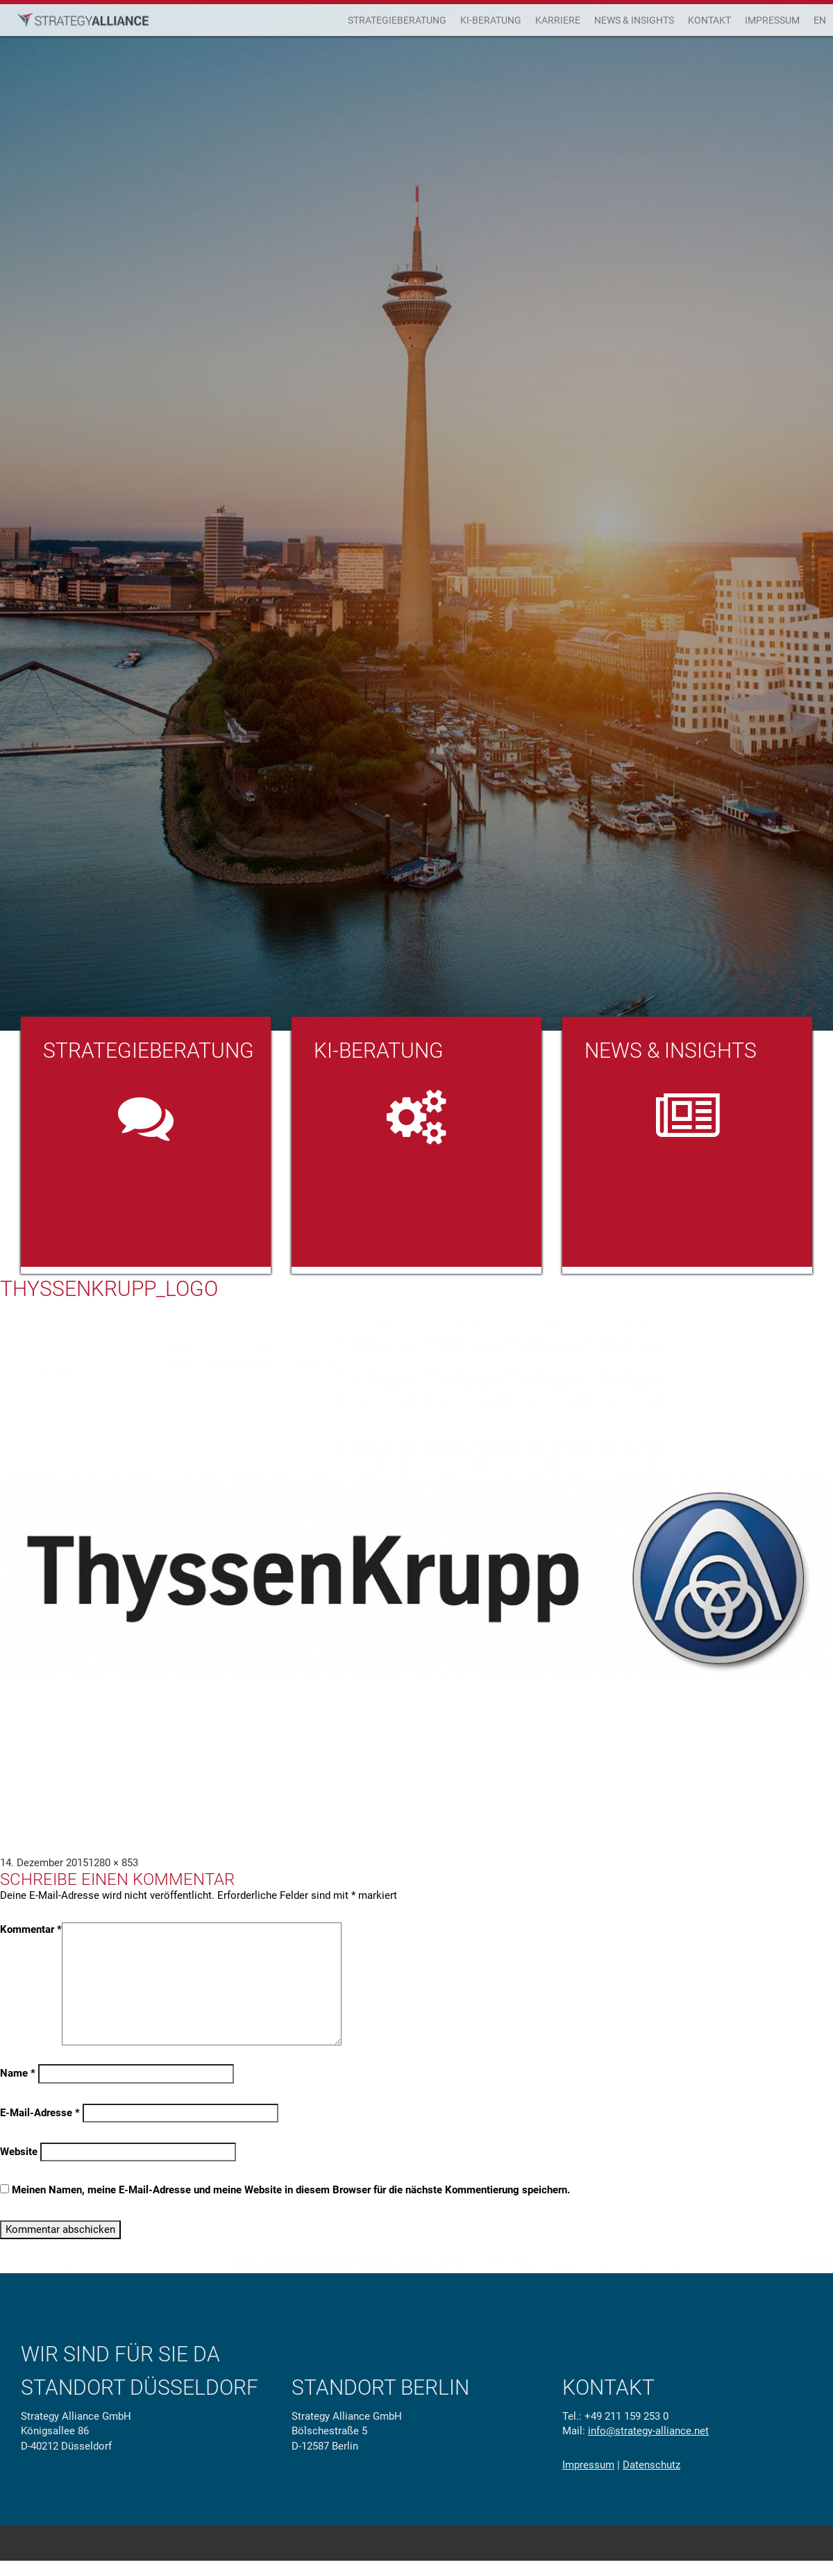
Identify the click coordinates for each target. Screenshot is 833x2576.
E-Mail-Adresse (40, 2112)
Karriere (557, 20)
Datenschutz (651, 2465)
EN (820, 20)
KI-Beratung (490, 20)
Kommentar (31, 1929)
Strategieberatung (397, 20)
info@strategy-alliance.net (648, 2431)
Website (18, 2151)
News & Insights (634, 20)
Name (17, 2073)
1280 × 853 (113, 1862)
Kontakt (709, 20)
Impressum (772, 20)
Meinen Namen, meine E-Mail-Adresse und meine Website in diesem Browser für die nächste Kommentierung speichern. (291, 2190)
